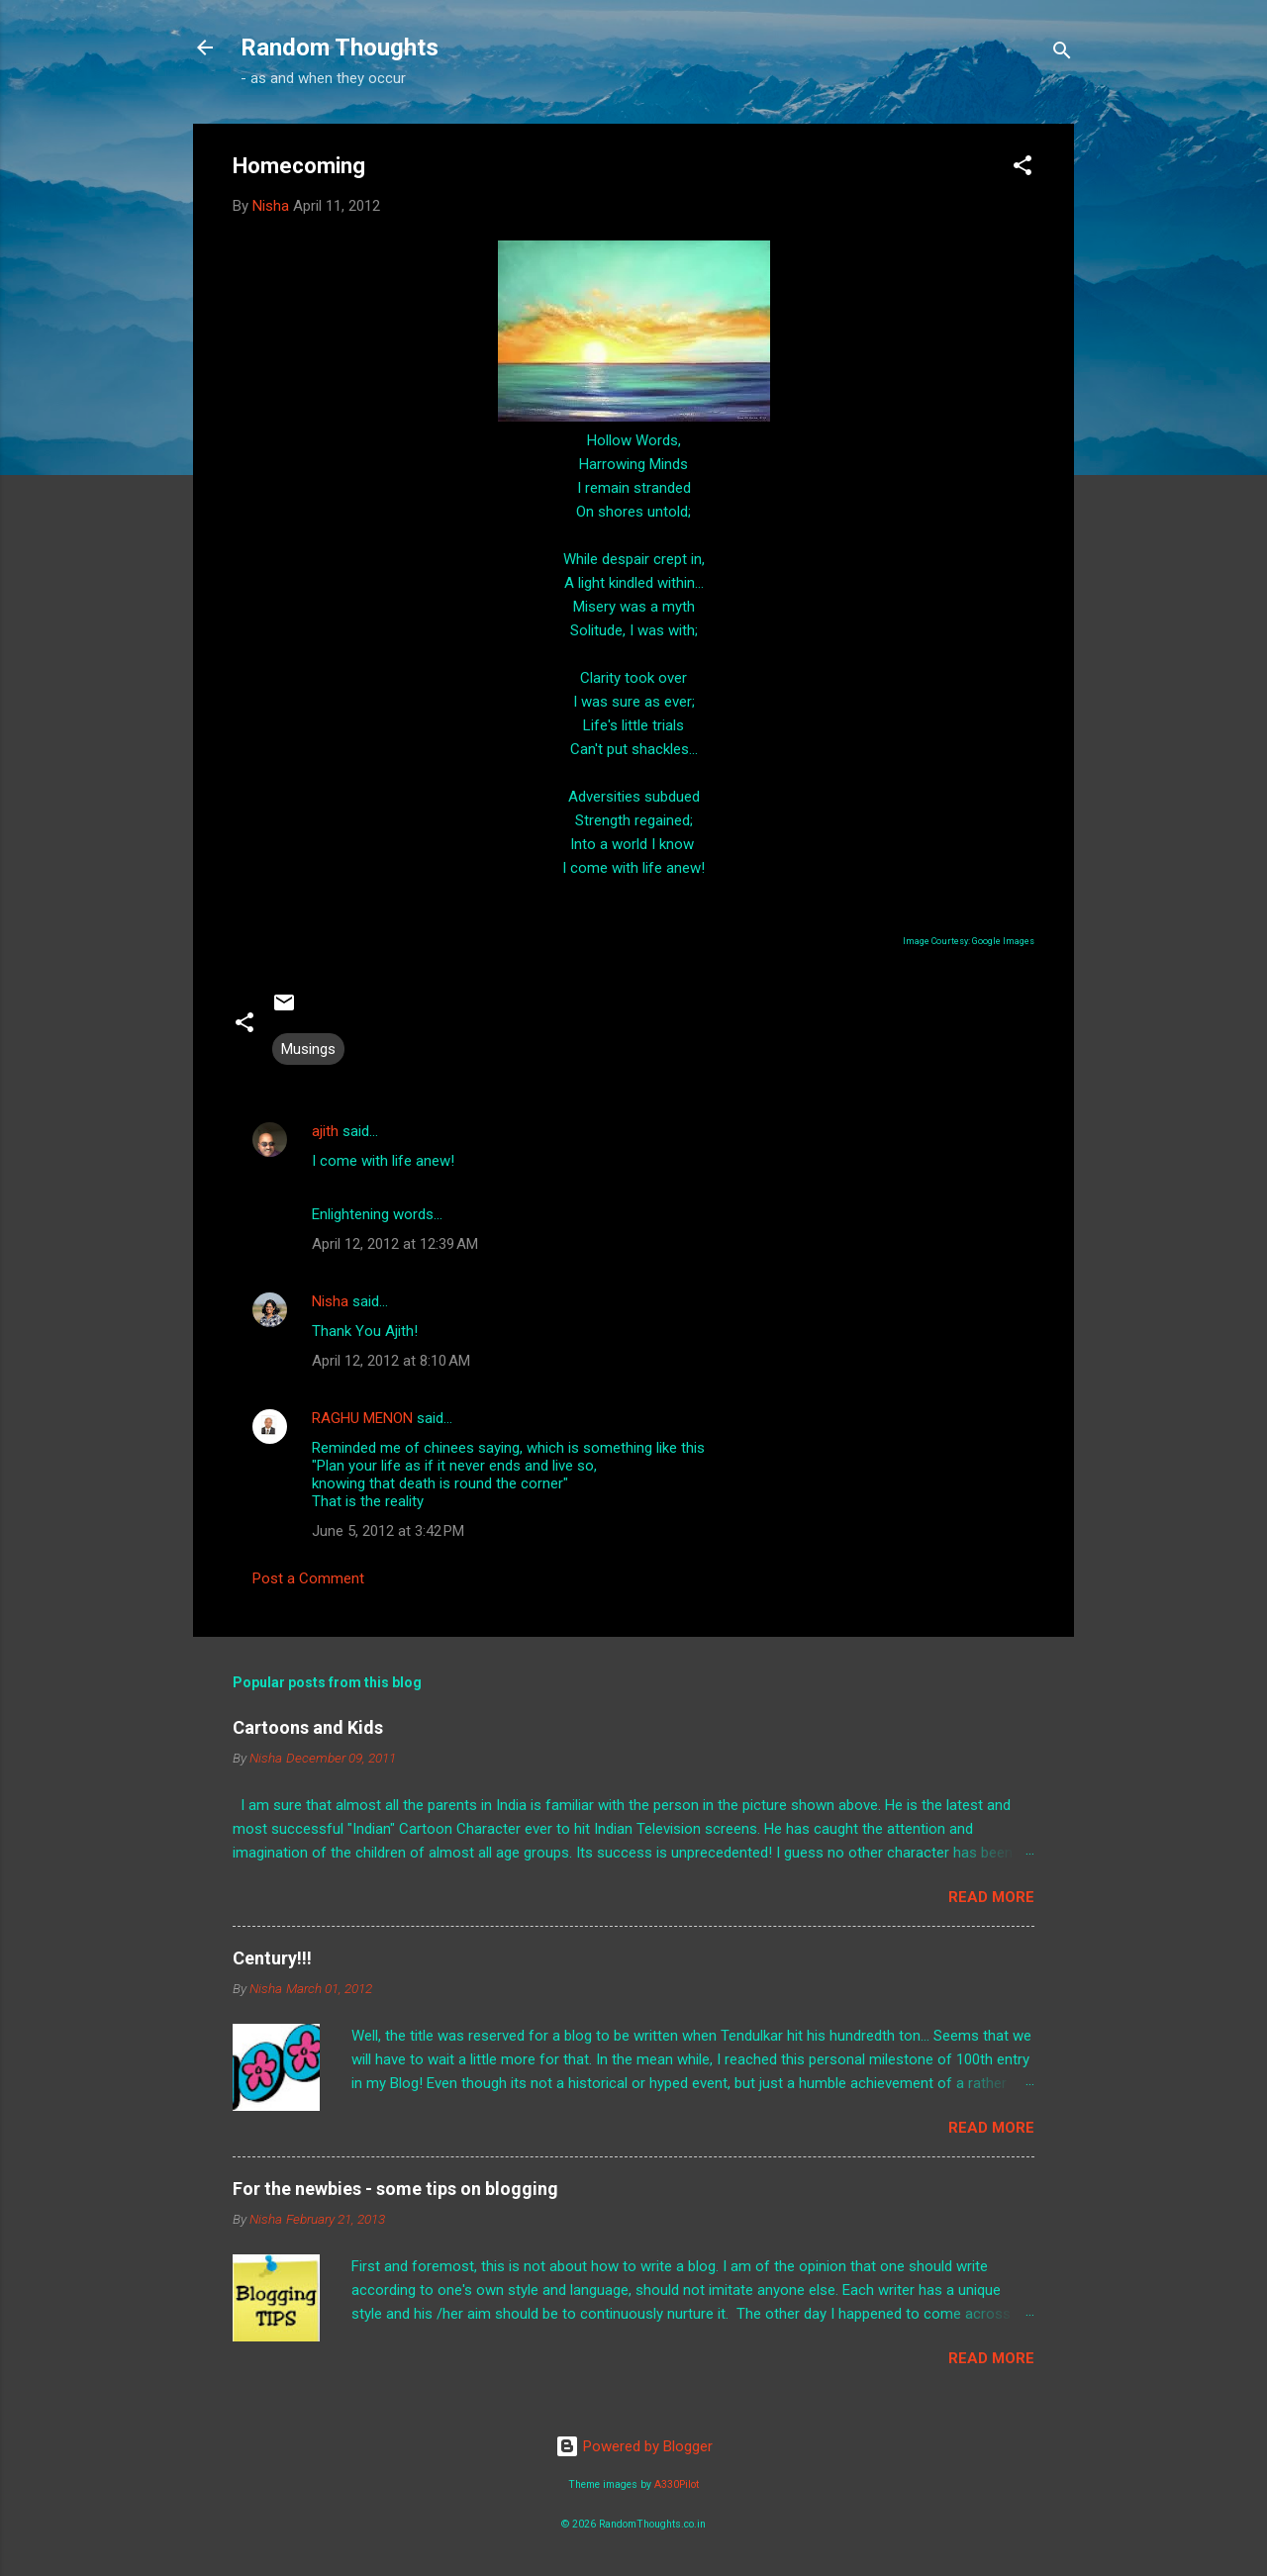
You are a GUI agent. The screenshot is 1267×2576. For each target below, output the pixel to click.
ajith (325, 1131)
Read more (991, 1897)
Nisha (330, 1301)
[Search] (1062, 54)
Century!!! (272, 1958)
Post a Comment (308, 1578)
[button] (1022, 168)
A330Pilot (676, 2484)
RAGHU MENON (362, 1418)
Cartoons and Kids (308, 1727)
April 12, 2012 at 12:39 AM (395, 1244)
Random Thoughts (340, 47)
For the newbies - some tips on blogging (395, 2188)
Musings (308, 1049)
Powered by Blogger (634, 2446)
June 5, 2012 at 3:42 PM (388, 1531)
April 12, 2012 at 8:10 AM (391, 1361)
